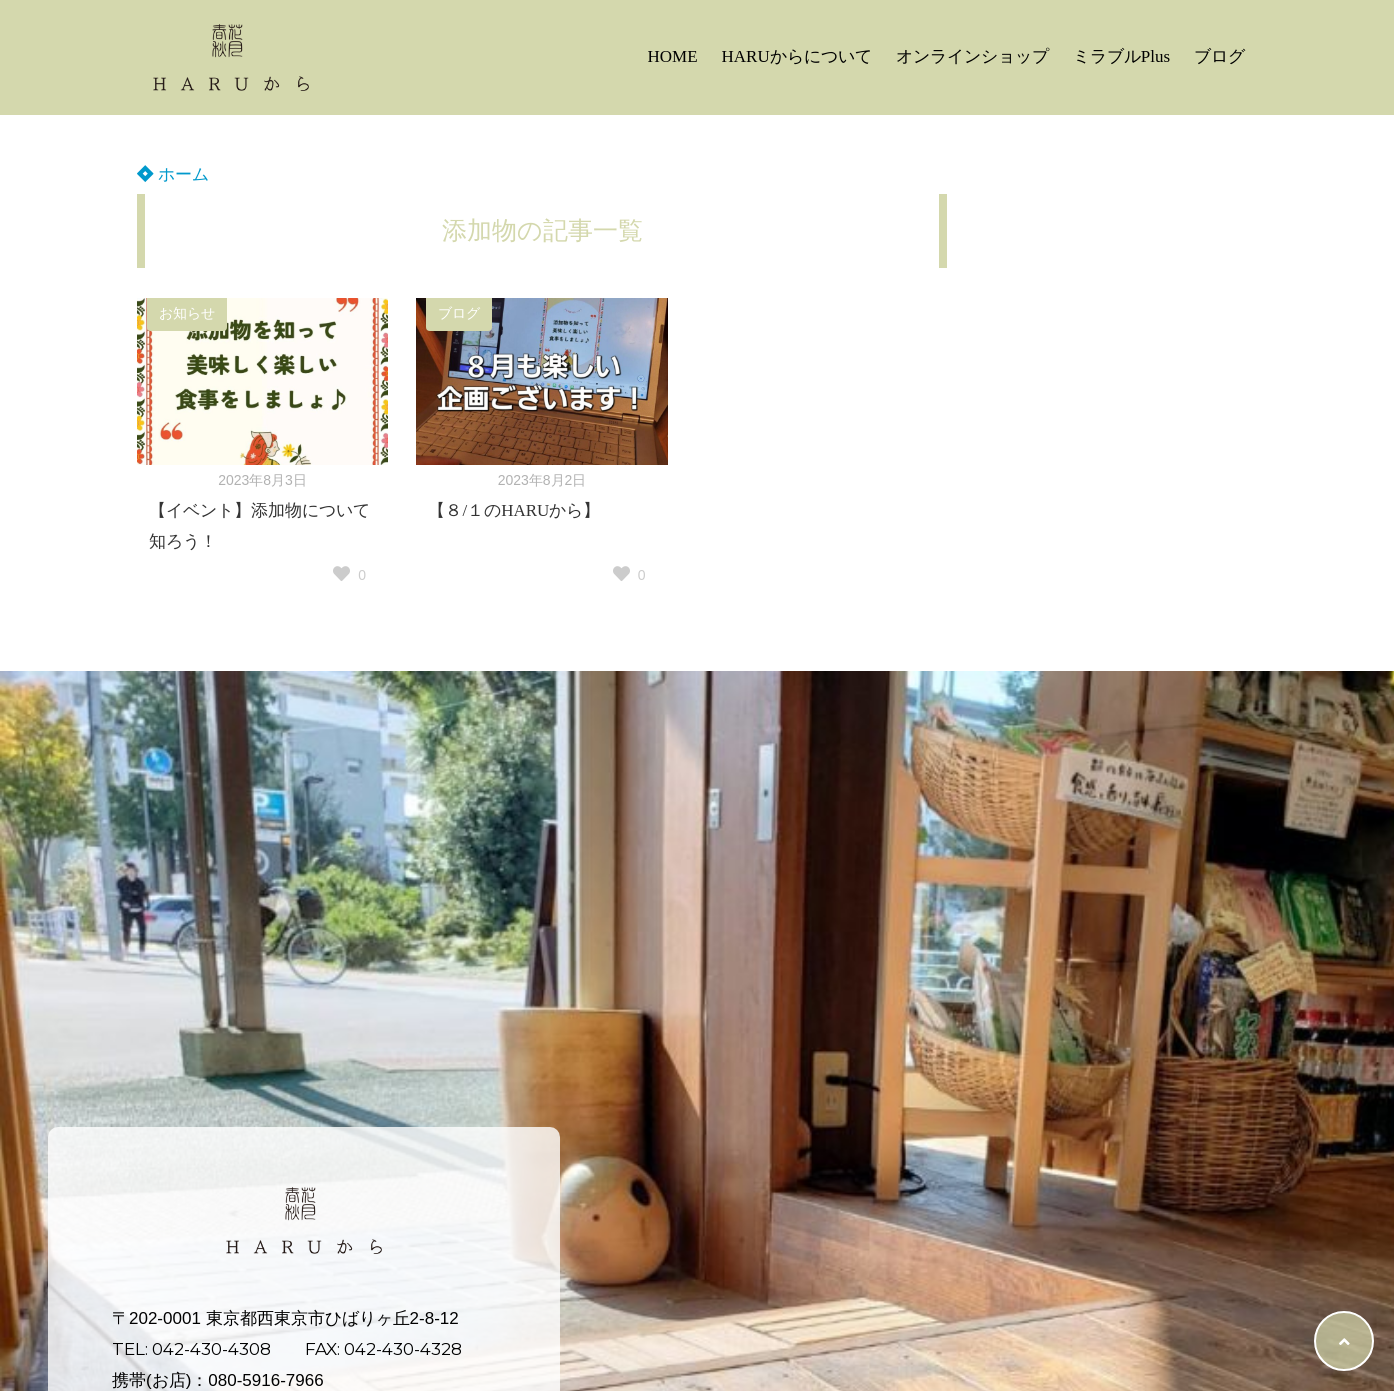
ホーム (173, 174)
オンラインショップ (972, 56)
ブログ (1219, 56)
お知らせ (187, 313)
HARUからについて (797, 56)
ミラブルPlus (1121, 56)
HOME (672, 56)
